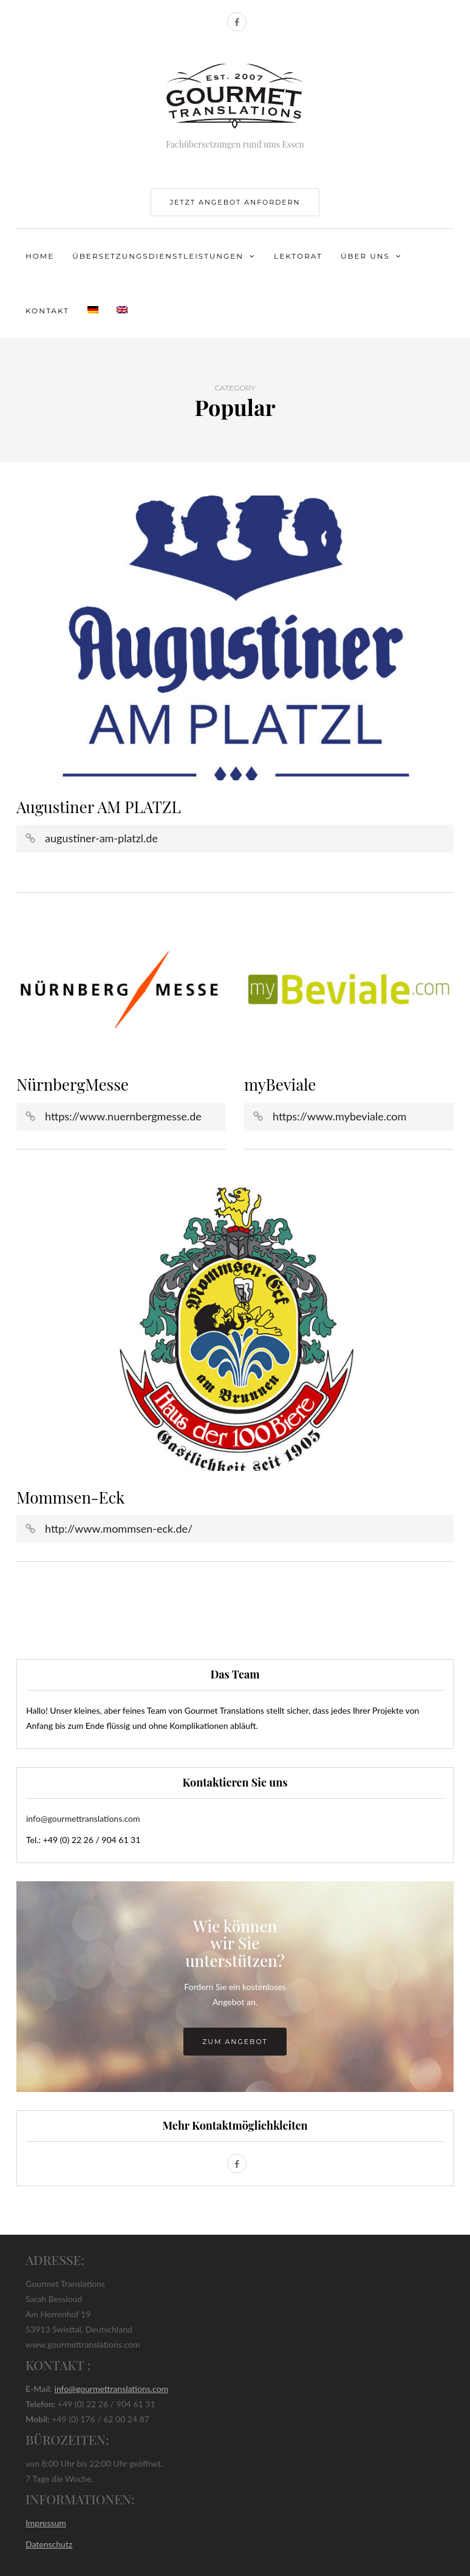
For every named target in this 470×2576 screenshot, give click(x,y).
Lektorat (298, 256)
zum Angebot (235, 2041)
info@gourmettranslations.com (83, 1818)
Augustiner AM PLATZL (98, 806)
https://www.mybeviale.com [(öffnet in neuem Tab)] (339, 1116)
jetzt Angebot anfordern (234, 202)
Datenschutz (49, 2544)
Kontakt (47, 310)
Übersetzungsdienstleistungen (158, 256)
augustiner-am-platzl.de (101, 838)
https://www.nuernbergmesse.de (123, 1116)
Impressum (46, 2523)
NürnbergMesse (72, 1084)
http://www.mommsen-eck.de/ (118, 1528)
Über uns (365, 256)
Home (40, 256)
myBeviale (280, 1084)
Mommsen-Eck (70, 1497)
